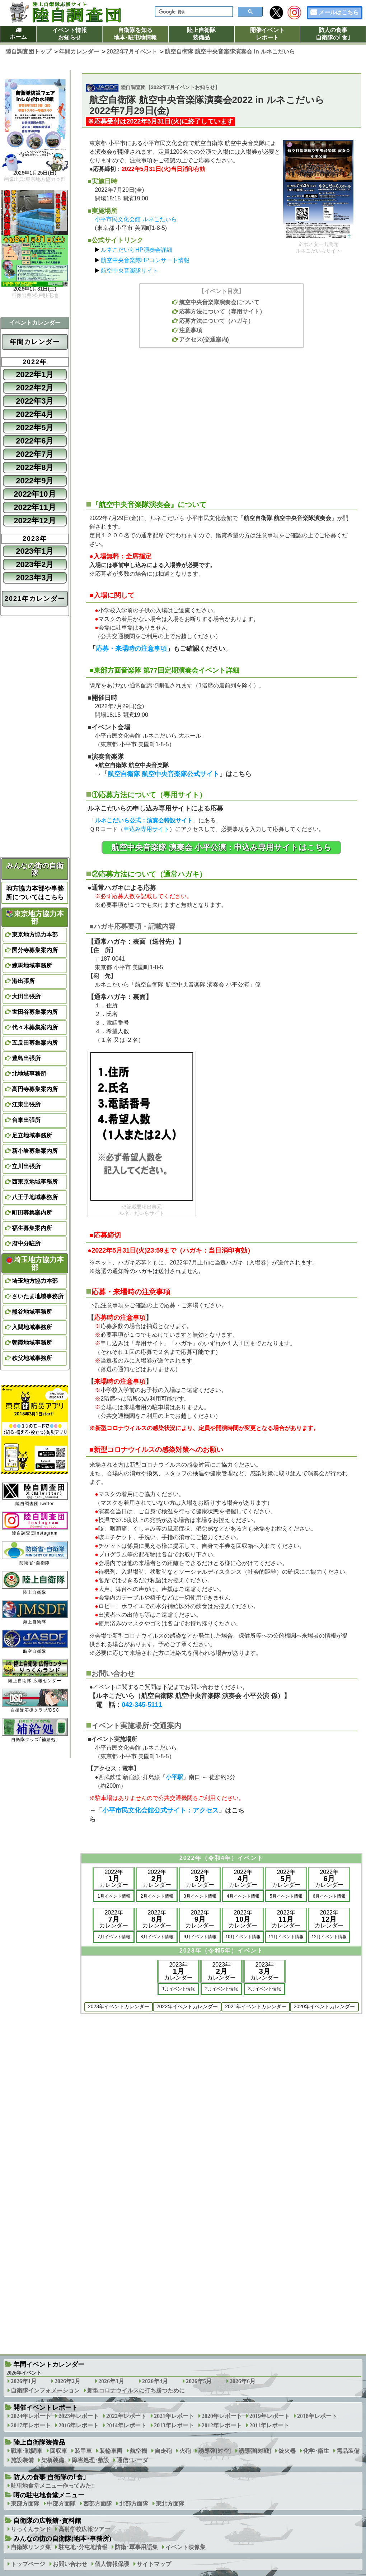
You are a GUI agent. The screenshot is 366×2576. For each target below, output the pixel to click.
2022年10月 (35, 493)
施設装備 (22, 2460)
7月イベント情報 (114, 1936)
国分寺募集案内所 (35, 950)
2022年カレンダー (113, 1878)
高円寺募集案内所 (35, 1089)
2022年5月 (34, 427)
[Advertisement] (221, 420)
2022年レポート (126, 2416)
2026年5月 (199, 2381)
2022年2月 (34, 387)
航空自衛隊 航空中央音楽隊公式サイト (163, 774)
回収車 (58, 2451)
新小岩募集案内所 (35, 1151)
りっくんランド (31, 2529)
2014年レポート (126, 2425)
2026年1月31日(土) (34, 289)
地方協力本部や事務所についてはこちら (35, 893)
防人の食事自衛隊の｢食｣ (333, 34)
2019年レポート (269, 2416)
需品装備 (348, 2451)
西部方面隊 (97, 2504)
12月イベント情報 (329, 1936)
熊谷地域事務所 (32, 1312)
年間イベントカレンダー (48, 2364)
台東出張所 (26, 1120)
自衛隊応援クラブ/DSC (35, 1701)
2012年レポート (222, 2425)
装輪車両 (110, 2451)
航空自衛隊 (35, 1642)
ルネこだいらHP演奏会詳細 (136, 250)
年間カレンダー (35, 341)
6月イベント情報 (329, 1896)
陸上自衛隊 (35, 1583)
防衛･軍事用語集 (136, 2547)
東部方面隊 (25, 2504)
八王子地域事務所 (35, 1197)
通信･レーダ (132, 2460)
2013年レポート (174, 2425)
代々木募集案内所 (35, 1027)
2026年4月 (155, 2381)
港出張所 (23, 981)
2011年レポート (269, 2425)
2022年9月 (34, 480)
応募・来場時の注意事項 (131, 648)
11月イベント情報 (286, 1936)
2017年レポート (31, 2425)
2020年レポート (222, 2416)
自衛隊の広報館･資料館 (47, 2520)
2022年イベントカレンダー (187, 2006)
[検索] (193, 12)
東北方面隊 (170, 2504)
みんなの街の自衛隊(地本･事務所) (62, 2538)
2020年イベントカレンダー (324, 2006)
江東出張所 (26, 1104)
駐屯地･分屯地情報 (82, 2547)
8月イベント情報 (157, 1936)
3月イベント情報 (200, 1896)
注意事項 (190, 330)
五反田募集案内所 (35, 1043)
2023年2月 (34, 564)
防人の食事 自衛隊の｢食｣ (49, 2477)
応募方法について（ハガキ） (216, 321)
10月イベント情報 (243, 1936)
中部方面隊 (61, 2504)
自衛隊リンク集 (31, 2547)
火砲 (185, 2451)
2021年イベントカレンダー (255, 2006)
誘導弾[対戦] (255, 2451)
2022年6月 (34, 440)
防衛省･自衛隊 (35, 1553)
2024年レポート (31, 2416)
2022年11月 (35, 507)
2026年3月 (111, 2381)
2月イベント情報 (157, 1896)
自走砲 (163, 2451)
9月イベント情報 (200, 1936)
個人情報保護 (112, 2564)
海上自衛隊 (35, 1612)
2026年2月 (67, 2381)
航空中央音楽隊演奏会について (219, 302)
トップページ (28, 2564)
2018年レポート (317, 2416)
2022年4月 (34, 414)
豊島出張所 (26, 1058)
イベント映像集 (185, 2547)
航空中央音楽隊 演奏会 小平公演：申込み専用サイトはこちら (221, 847)
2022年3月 (34, 400)
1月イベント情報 (114, 1896)
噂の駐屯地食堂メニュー (48, 2495)
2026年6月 (242, 2381)
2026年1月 (24, 2381)
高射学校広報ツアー (84, 2529)
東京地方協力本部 (35, 917)
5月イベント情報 (286, 1896)
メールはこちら (339, 12)
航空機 (138, 2451)
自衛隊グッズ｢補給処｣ (35, 1730)
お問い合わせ (70, 2564)
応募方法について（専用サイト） (222, 311)
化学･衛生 (316, 2451)
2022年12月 (35, 520)
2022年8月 (34, 467)
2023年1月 (34, 551)
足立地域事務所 (32, 1135)
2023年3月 (34, 577)
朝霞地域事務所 (32, 1343)
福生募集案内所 (32, 1228)
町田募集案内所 (32, 1213)
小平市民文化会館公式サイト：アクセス (160, 1810)
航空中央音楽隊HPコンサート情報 (145, 260)
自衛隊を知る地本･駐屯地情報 (135, 34)
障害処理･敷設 (90, 2460)
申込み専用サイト (146, 829)
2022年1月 (34, 374)
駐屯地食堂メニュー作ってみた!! (53, 2486)
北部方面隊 (133, 2504)
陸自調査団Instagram (35, 1524)
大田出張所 (26, 996)
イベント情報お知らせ (69, 34)
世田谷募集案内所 (35, 1012)
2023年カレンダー (178, 1971)
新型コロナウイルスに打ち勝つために (136, 2390)
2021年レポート (174, 2416)
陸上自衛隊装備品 (201, 34)
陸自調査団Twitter (35, 1494)
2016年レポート (78, 2425)
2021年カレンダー (35, 598)
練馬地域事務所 (32, 965)
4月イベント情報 (243, 1896)
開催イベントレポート (267, 34)
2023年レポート (78, 2416)
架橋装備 (52, 2460)
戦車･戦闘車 (26, 2451)
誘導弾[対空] (214, 2451)
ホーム (18, 37)
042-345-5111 (142, 1704)
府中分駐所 (26, 1243)
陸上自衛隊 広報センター (35, 1671)
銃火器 (287, 2451)
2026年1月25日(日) (34, 173)
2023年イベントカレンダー (118, 2006)
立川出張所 (26, 1166)
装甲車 (83, 2451)
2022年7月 (34, 454)
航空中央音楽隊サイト (129, 271)
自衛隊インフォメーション (45, 2390)
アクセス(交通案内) (204, 339)
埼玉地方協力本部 (35, 1263)
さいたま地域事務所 (38, 1296)
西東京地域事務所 (35, 1182)
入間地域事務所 (32, 1327)
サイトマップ (154, 2564)
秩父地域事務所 (32, 1358)
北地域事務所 (29, 1074)
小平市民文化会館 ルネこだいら (136, 219)
